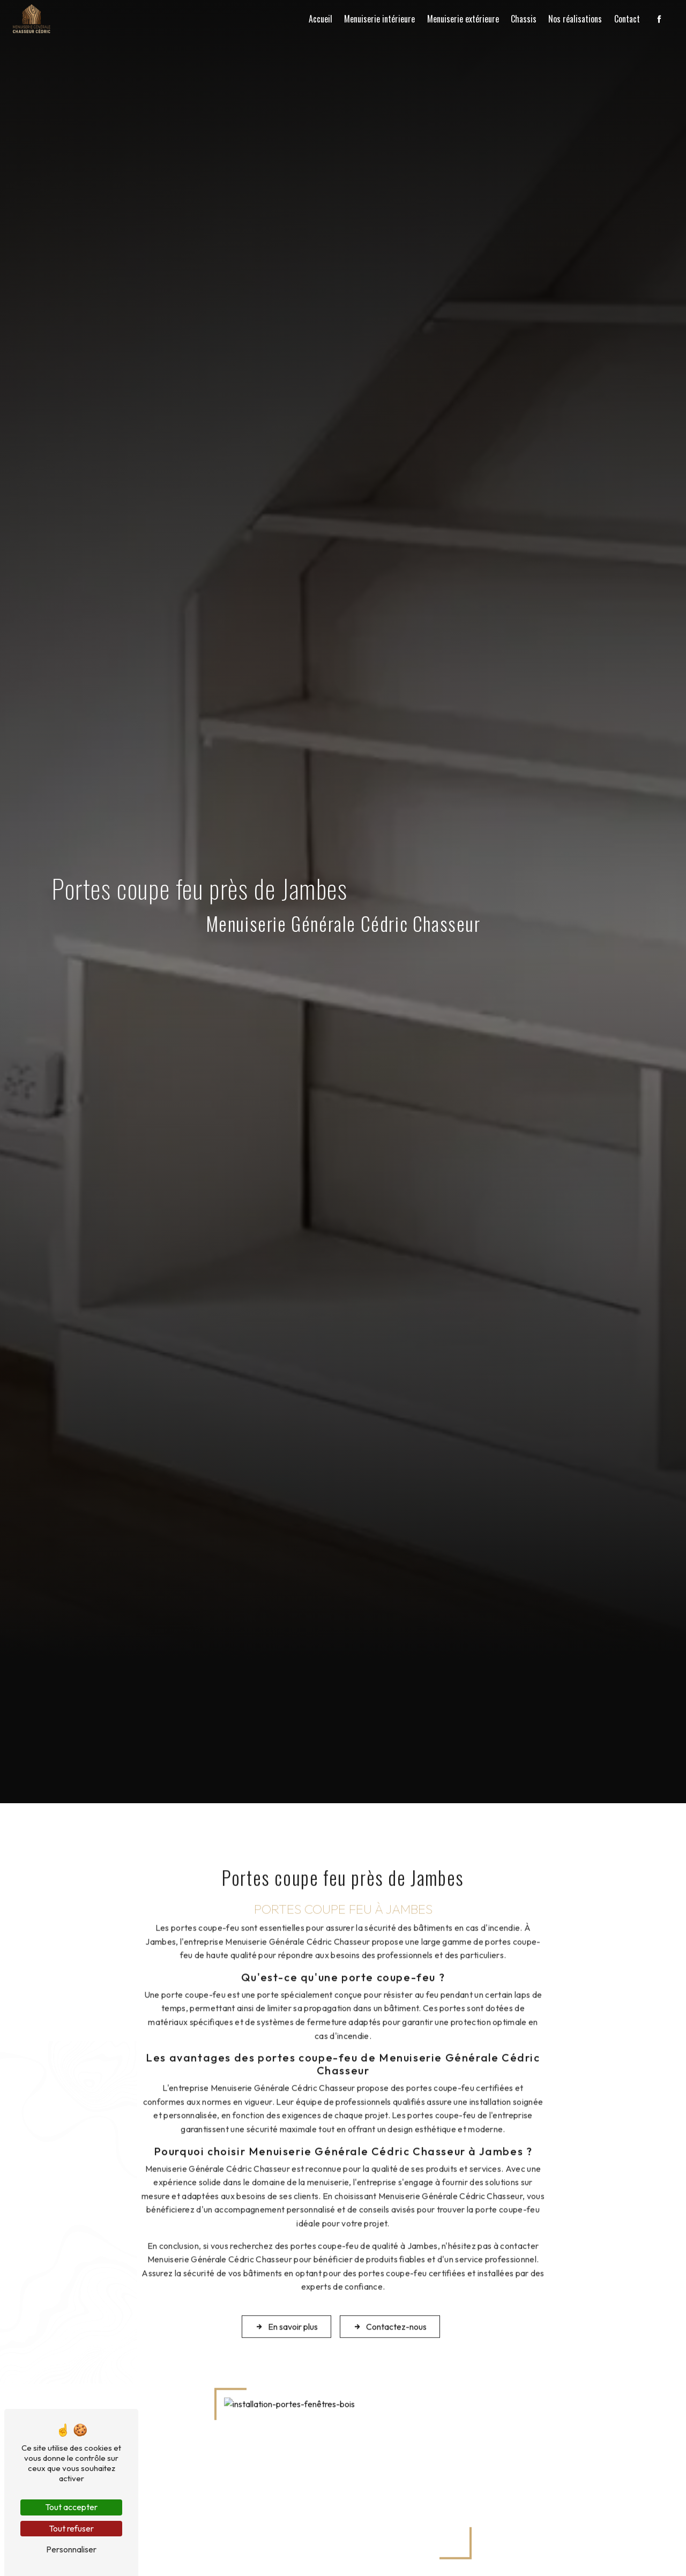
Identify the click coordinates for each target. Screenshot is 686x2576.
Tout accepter (71, 2507)
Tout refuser (71, 2528)
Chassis (523, 18)
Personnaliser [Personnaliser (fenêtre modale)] (71, 2549)
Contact (627, 18)
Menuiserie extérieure (463, 18)
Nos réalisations (575, 18)
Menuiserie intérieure (379, 18)
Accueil (320, 18)
